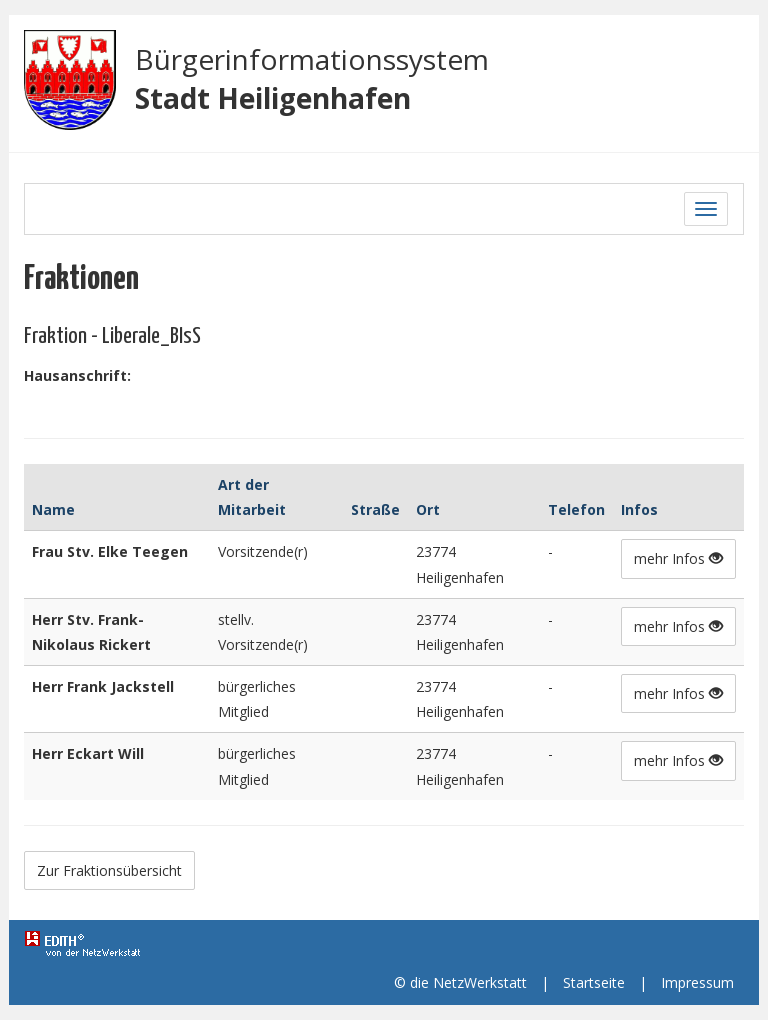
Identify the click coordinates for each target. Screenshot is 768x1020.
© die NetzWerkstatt (460, 982)
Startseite (594, 982)
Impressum (697, 982)
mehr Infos (678, 558)
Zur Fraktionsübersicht (109, 870)
